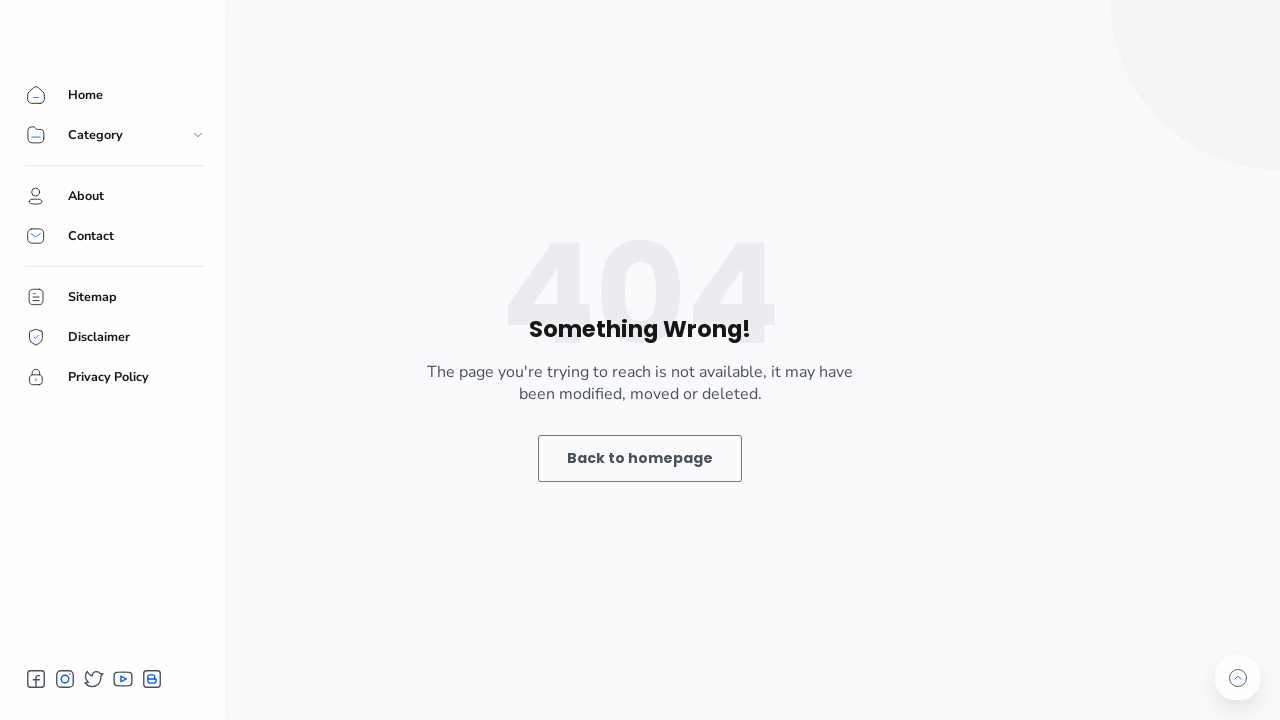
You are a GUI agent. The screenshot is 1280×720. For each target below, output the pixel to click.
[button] (36, 679)
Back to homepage (640, 458)
